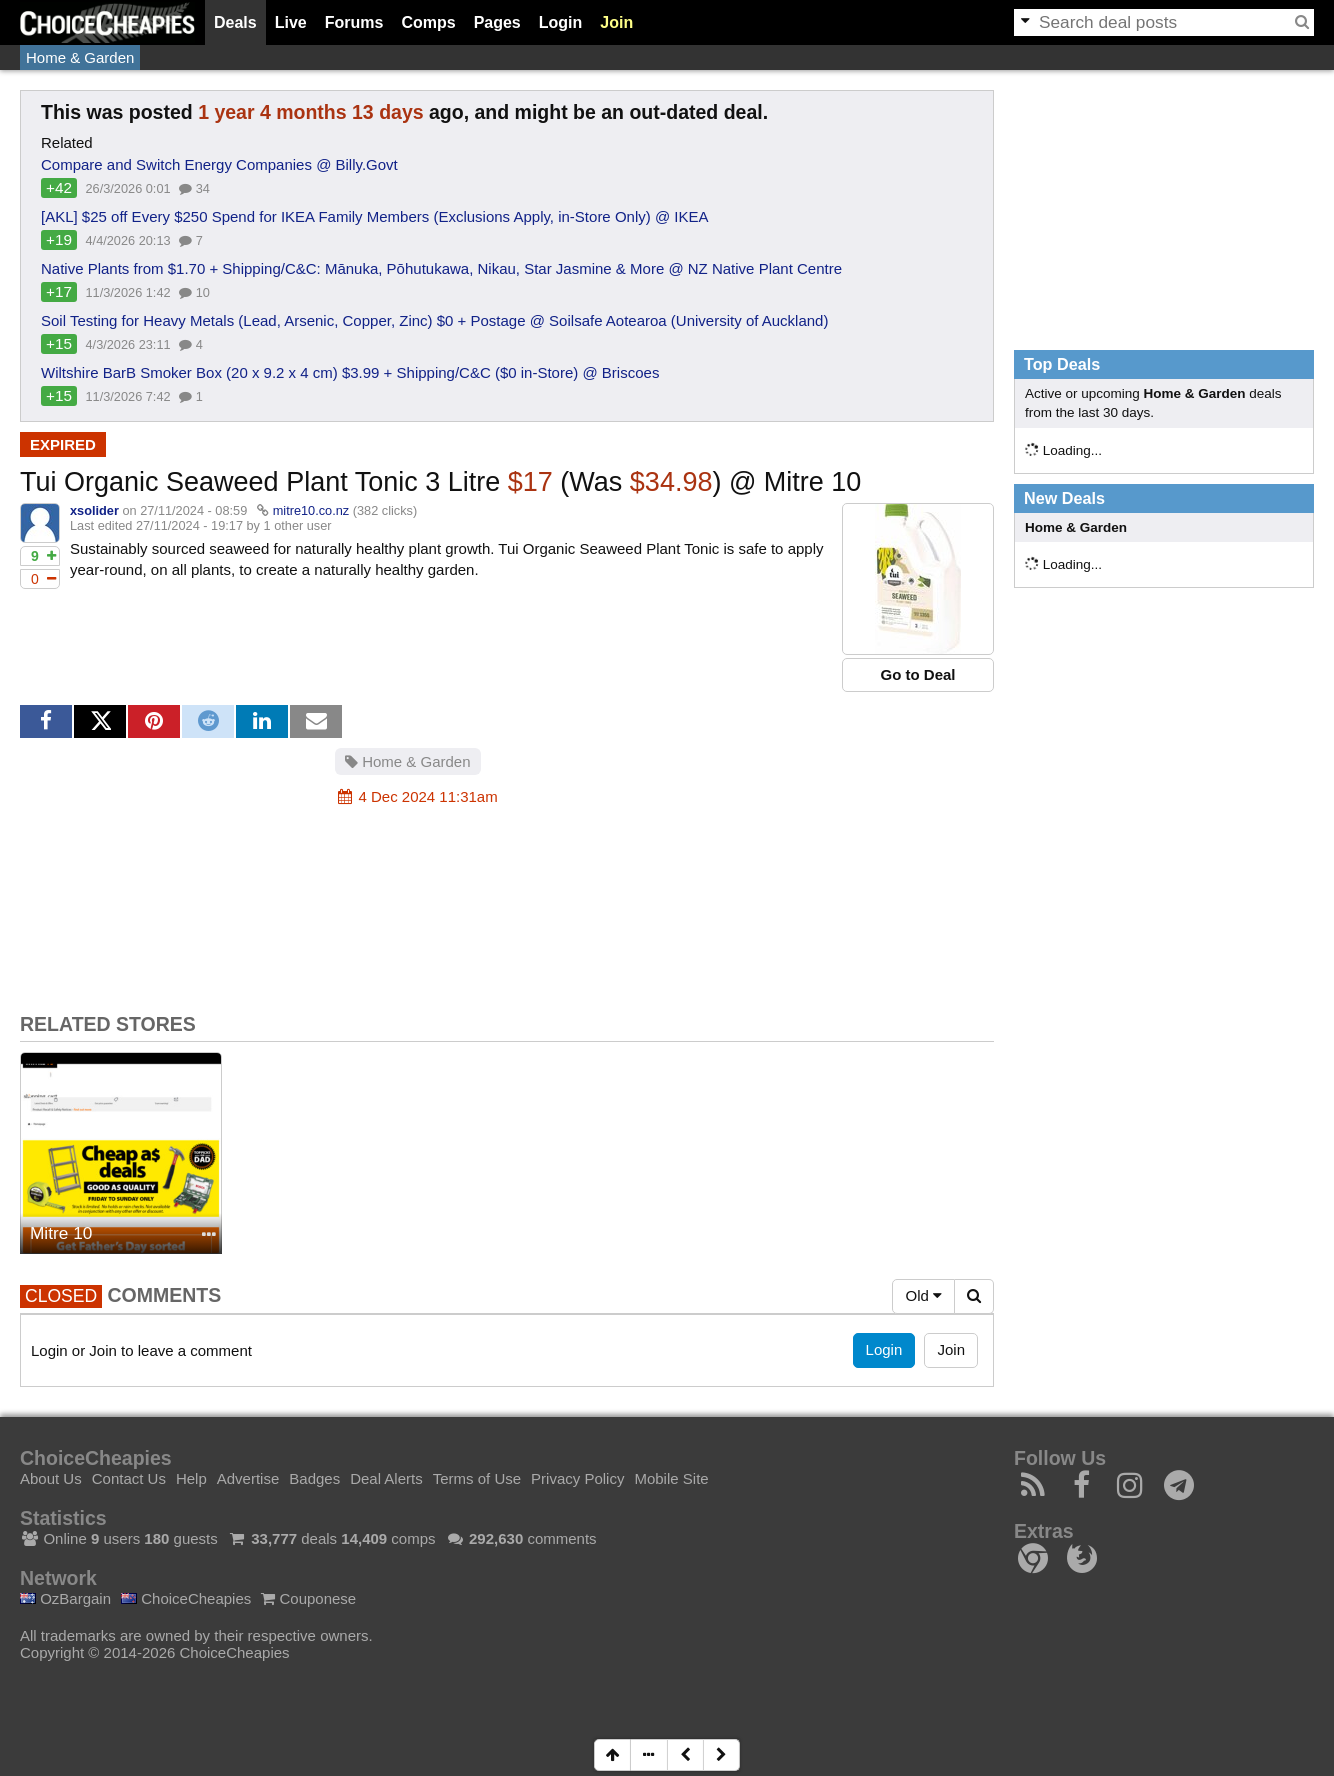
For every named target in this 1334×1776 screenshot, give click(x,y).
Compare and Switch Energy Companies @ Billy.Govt (219, 164)
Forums (354, 22)
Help (191, 1478)
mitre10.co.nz (311, 510)
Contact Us (129, 1478)
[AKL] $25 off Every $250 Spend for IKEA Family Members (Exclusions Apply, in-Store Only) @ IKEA (374, 216)
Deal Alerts (386, 1478)
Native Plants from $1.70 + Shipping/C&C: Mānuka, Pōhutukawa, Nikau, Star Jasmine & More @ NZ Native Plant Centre (441, 268)
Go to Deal (917, 674)
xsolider (94, 510)
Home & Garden (80, 57)
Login (561, 22)
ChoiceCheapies (186, 1598)
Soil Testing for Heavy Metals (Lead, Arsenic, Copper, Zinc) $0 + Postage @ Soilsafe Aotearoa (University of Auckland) (434, 320)
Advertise (248, 1478)
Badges (314, 1478)
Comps (428, 22)
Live (291, 22)
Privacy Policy (577, 1478)
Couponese (308, 1598)
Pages (497, 22)
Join (616, 22)
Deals (235, 22)
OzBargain (65, 1598)
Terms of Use (477, 1478)
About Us (51, 1478)
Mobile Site (671, 1478)
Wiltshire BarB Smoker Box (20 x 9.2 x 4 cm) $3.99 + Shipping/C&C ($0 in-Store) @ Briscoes (350, 372)
